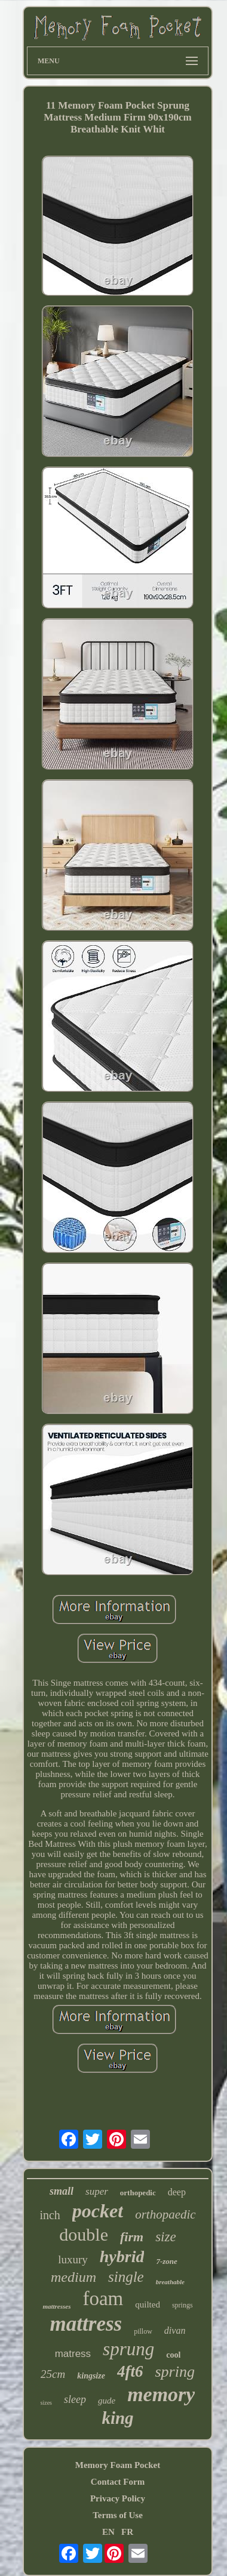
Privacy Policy (117, 2498)
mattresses (56, 2306)
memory (161, 2394)
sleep (75, 2399)
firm (131, 2236)
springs (182, 2305)
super (96, 2191)
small (61, 2191)
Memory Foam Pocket (117, 2465)
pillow (143, 2331)
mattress (86, 2324)
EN (108, 2532)
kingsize (91, 2375)
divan (175, 2330)
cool (173, 2354)
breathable (170, 2281)
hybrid (122, 2256)
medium (73, 2277)
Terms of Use (118, 2515)
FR (127, 2532)
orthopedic (138, 2192)
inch (49, 2215)
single (126, 2277)
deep (177, 2192)
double (83, 2234)
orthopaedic (165, 2214)
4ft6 (130, 2371)
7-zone (166, 2261)
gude (106, 2400)
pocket (97, 2211)
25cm (53, 2374)
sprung (128, 2349)
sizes (46, 2402)
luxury (73, 2259)
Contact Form (118, 2481)
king (117, 2417)
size (165, 2236)
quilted (147, 2304)
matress (73, 2353)
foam (102, 2298)
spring (174, 2371)
